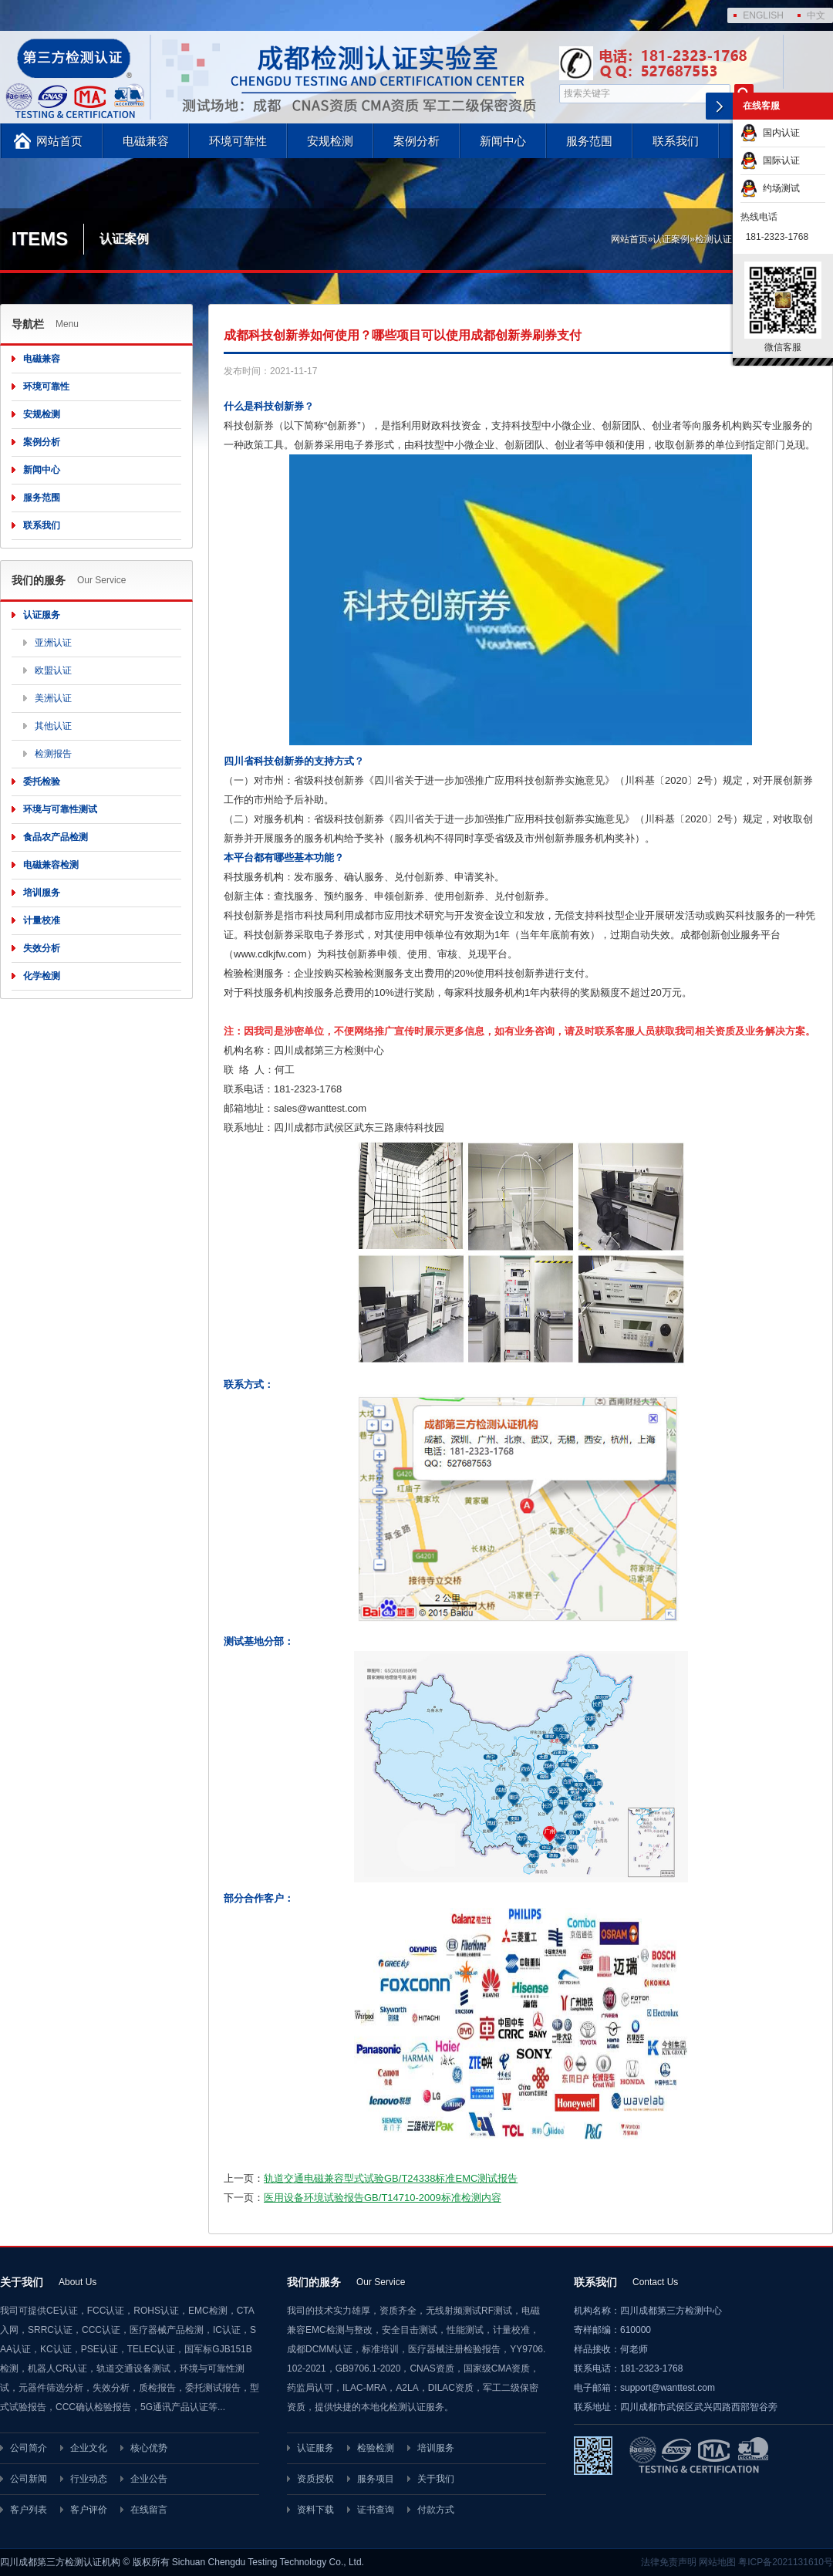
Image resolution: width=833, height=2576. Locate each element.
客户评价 (88, 2509)
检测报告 (53, 753)
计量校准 (41, 920)
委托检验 (41, 781)
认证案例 (671, 239)
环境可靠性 (238, 140)
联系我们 (676, 140)
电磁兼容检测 (51, 864)
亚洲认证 (53, 642)
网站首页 (59, 140)
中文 (816, 15)
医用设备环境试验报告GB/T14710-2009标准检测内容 (382, 2197)
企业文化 (88, 2448)
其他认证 (53, 726)
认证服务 (41, 614)
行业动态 (88, 2478)
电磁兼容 (146, 140)
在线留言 (148, 2509)
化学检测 (41, 976)
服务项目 (375, 2478)
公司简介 (28, 2448)
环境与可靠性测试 (60, 809)
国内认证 (770, 132)
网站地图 (717, 2562)
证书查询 (375, 2509)
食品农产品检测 (55, 837)
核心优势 (148, 2448)
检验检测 (375, 2448)
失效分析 (41, 948)
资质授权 (315, 2478)
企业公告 (148, 2478)
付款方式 (435, 2509)
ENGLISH (763, 15)
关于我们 (435, 2478)
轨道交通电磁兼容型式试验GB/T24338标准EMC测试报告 (391, 2178)
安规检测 (330, 140)
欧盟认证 (53, 670)
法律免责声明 (668, 2562)
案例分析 (416, 140)
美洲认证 (53, 698)
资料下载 (315, 2509)
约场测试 (770, 188)
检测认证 (713, 239)
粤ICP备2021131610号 (785, 2562)
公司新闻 (28, 2478)
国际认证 (770, 160)
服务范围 (589, 140)
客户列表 (28, 2509)
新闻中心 (503, 140)
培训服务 (41, 892)
